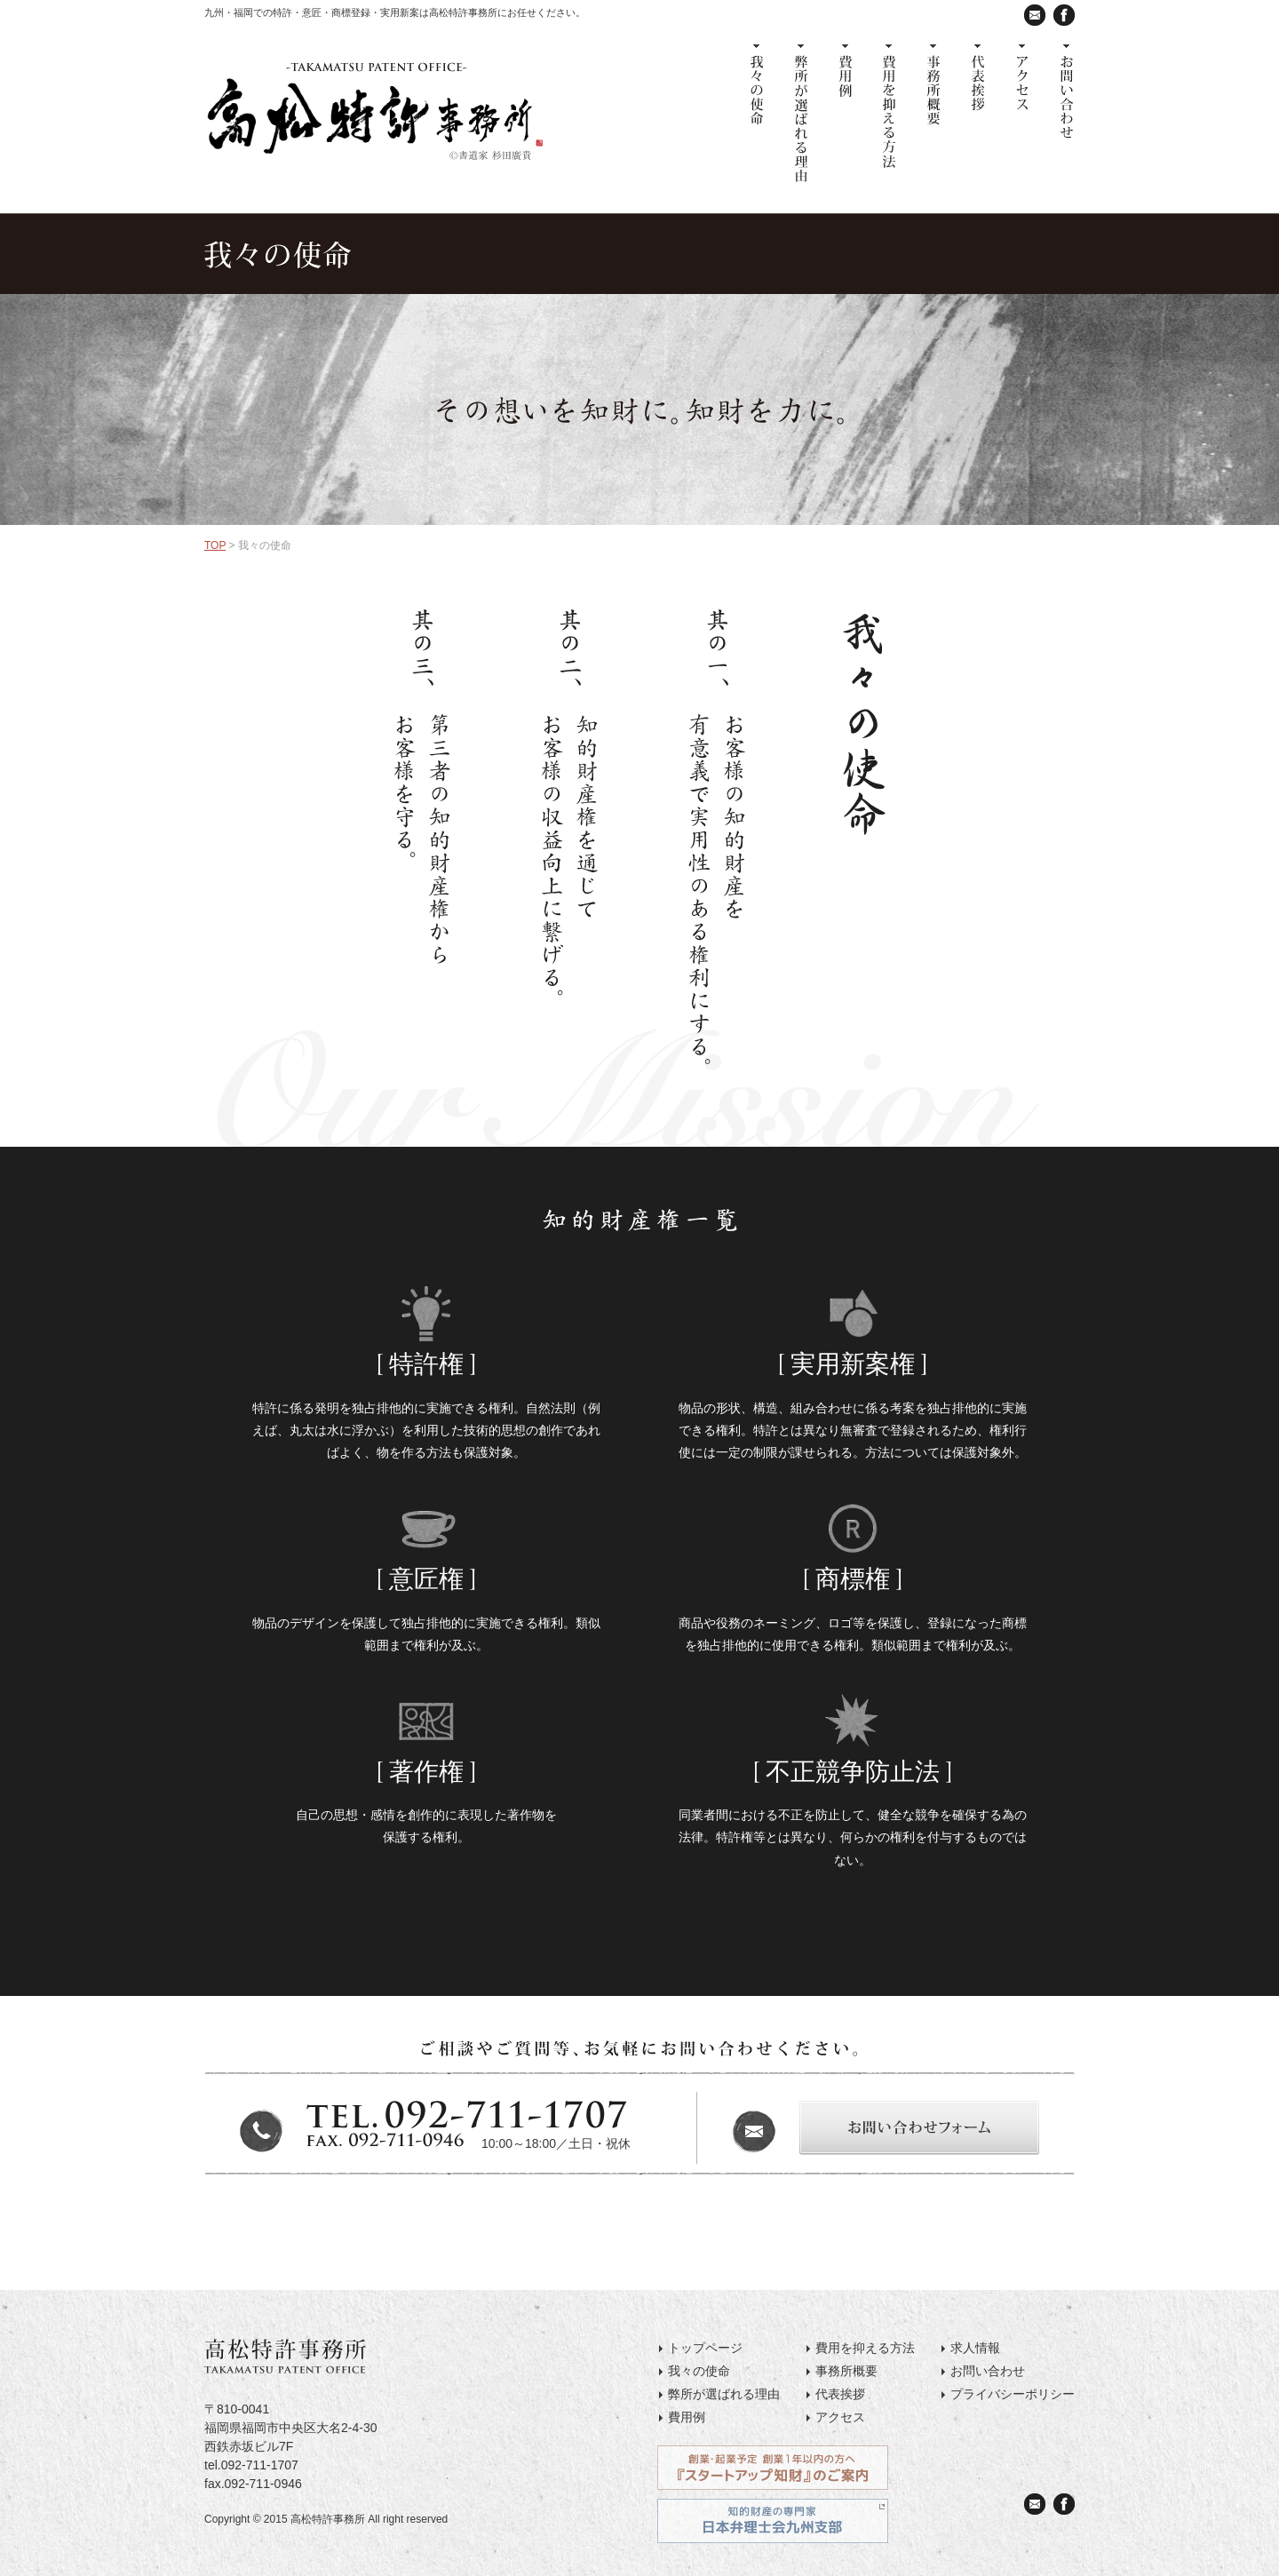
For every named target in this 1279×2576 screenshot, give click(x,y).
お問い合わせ (987, 2371)
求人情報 (975, 2348)
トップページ (705, 2348)
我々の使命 (699, 2371)
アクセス (840, 2417)
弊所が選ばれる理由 (724, 2394)
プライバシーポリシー (1012, 2394)
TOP (215, 545)
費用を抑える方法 (865, 2348)
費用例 (686, 2417)
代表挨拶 (840, 2394)
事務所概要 (846, 2371)
